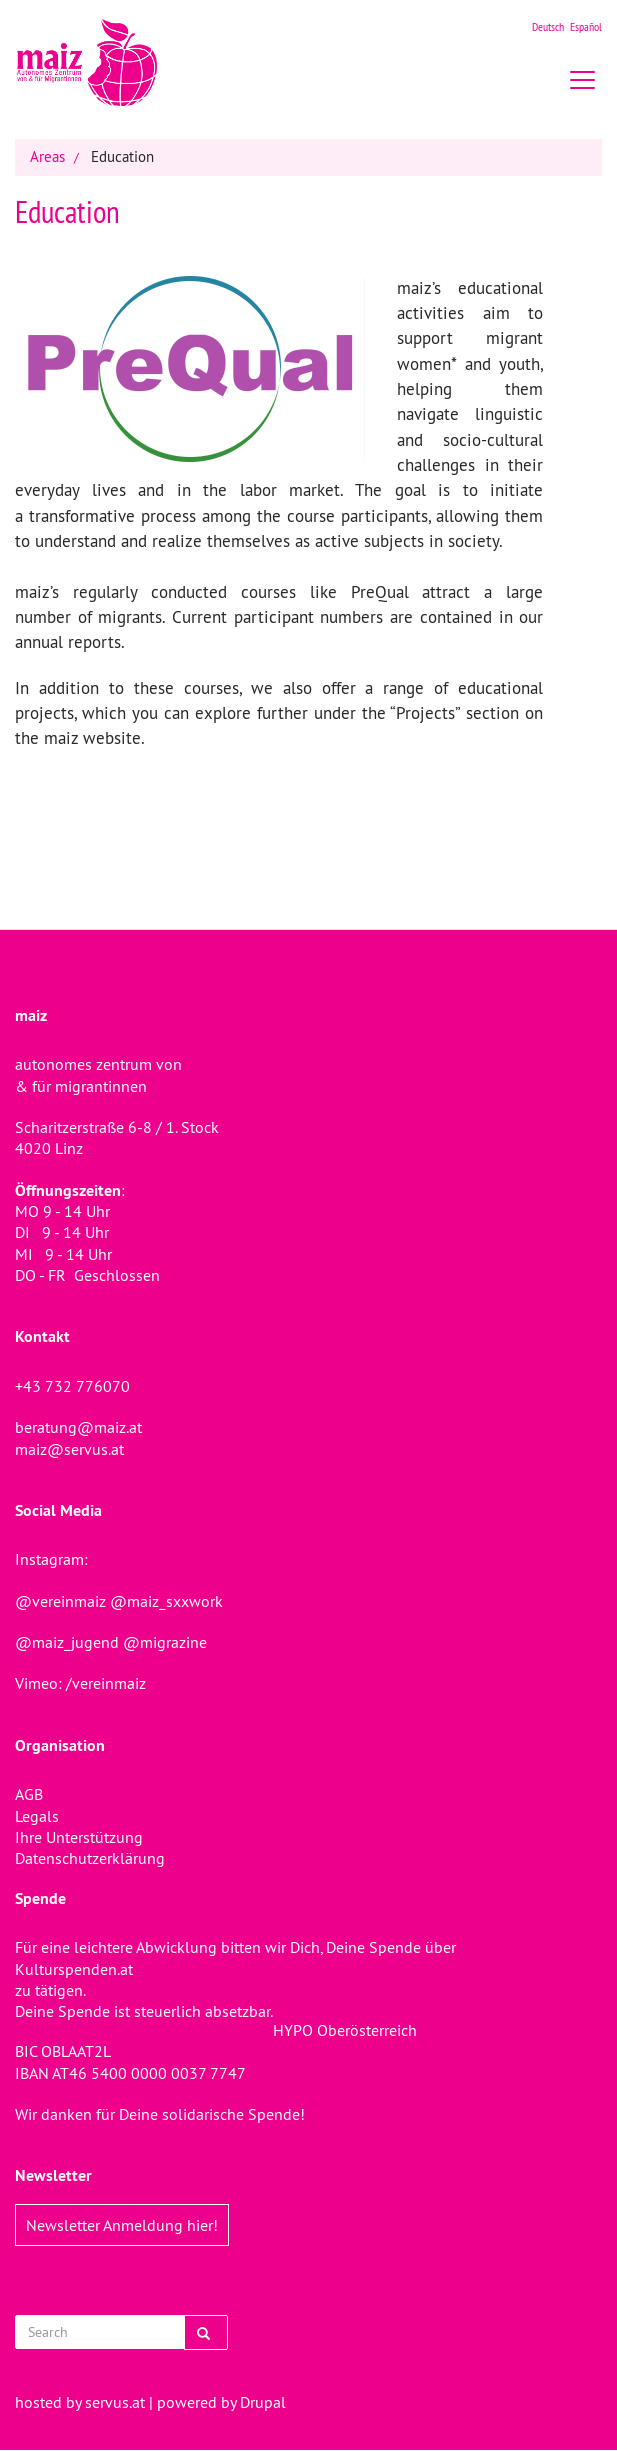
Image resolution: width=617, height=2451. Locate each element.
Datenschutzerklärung (90, 1858)
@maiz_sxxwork (166, 1601)
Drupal (263, 2402)
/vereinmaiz (104, 1683)
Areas (47, 156)
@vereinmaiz (60, 1601)
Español (586, 26)
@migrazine (165, 1642)
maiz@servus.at (69, 1449)
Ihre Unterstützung (79, 1837)
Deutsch (548, 26)
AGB (29, 1794)
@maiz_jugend (67, 1642)
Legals (37, 1816)
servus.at (115, 2402)
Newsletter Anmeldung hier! (122, 2225)
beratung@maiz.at (78, 1427)
